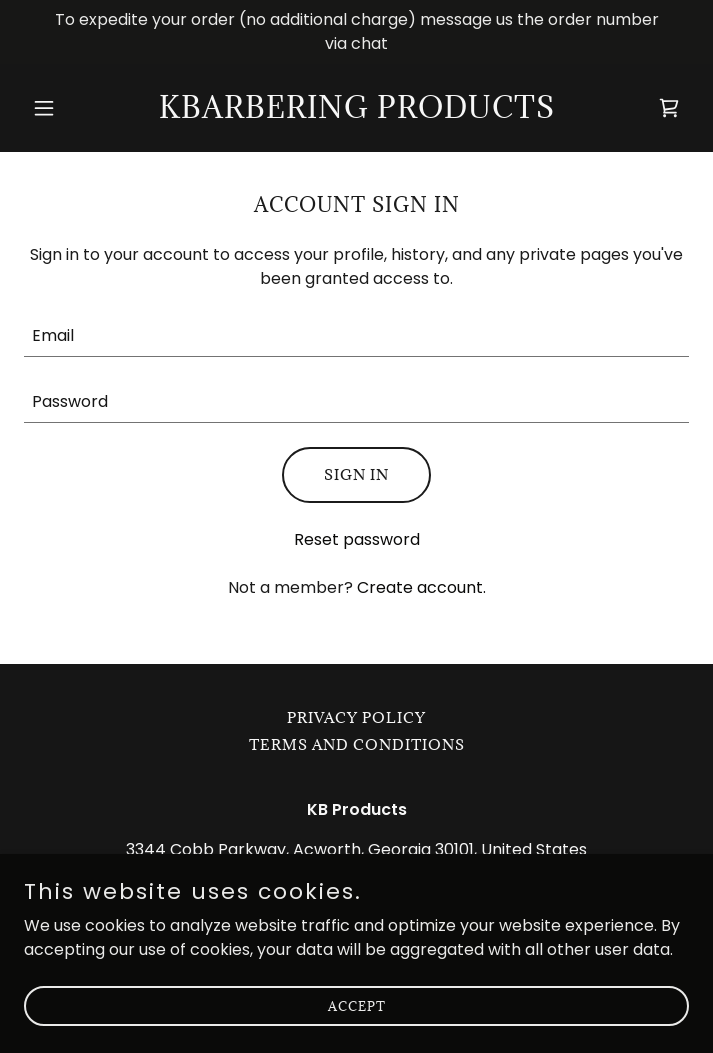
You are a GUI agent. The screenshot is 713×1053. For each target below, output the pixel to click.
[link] (357, 112)
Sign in (356, 474)
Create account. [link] (421, 587)
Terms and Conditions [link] (357, 744)
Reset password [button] (357, 539)
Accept (357, 1005)
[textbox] (356, 336)
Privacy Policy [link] (356, 717)
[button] (74, 108)
